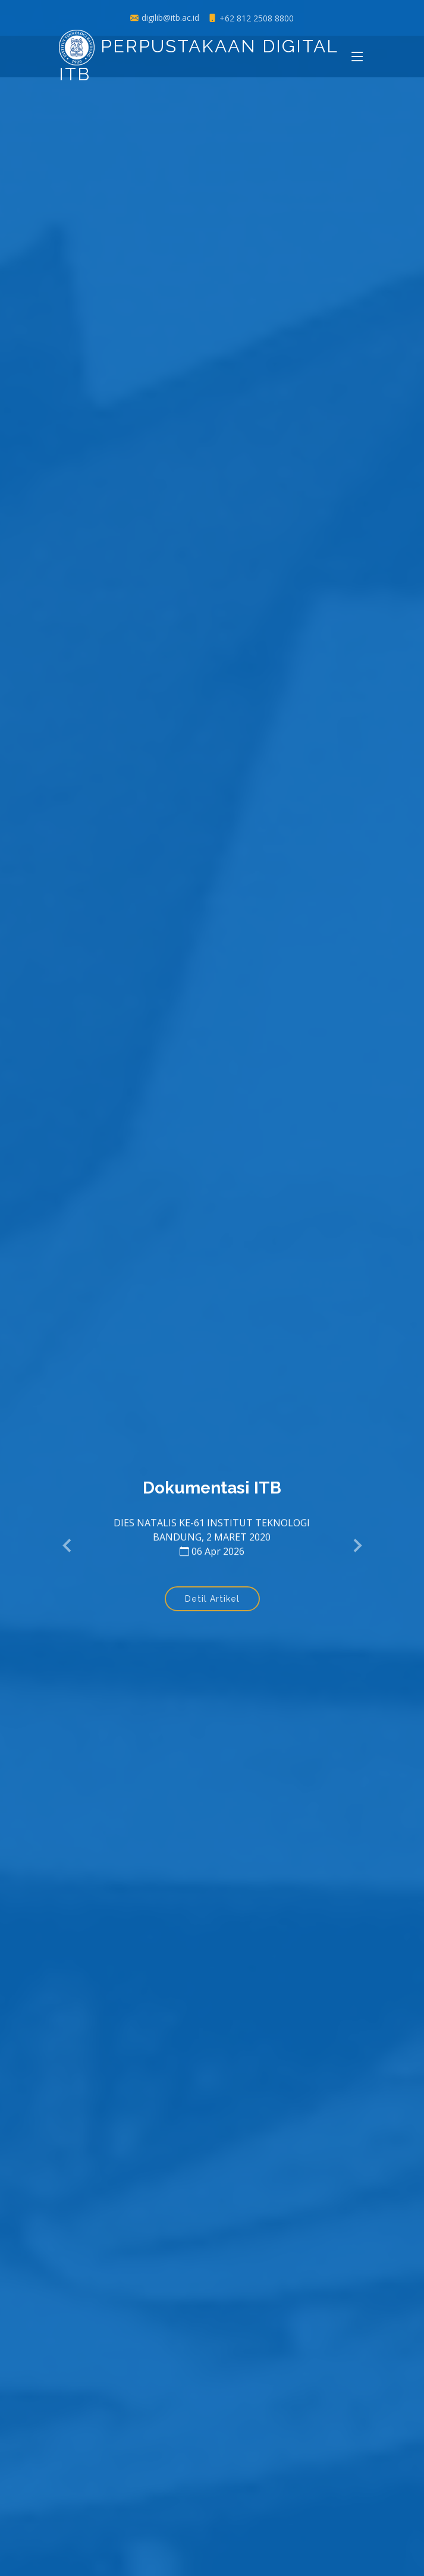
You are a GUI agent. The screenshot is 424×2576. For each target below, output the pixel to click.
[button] (68, 1546)
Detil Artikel (212, 1602)
